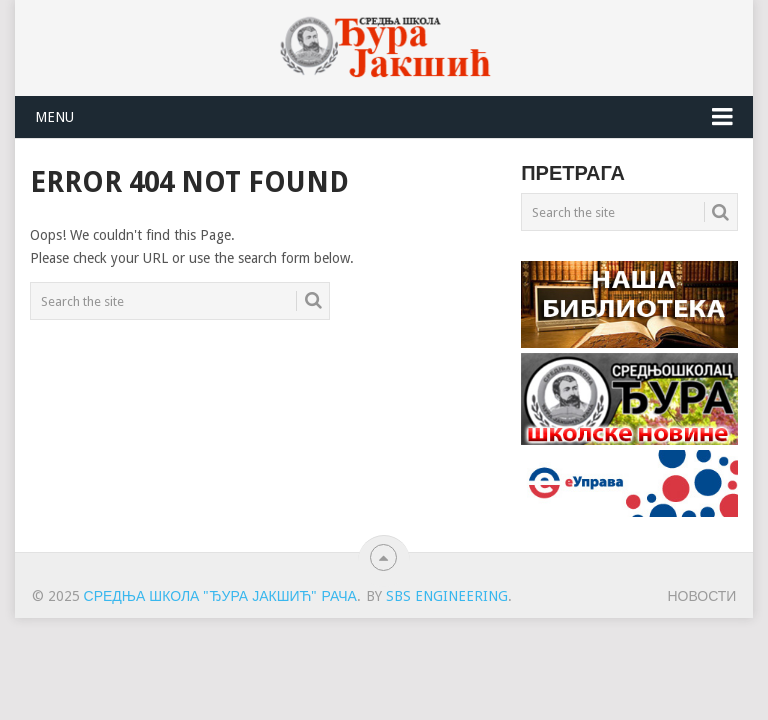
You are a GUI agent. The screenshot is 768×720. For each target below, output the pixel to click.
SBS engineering (447, 596)
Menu (54, 117)
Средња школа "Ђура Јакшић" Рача (220, 596)
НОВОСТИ (701, 596)
